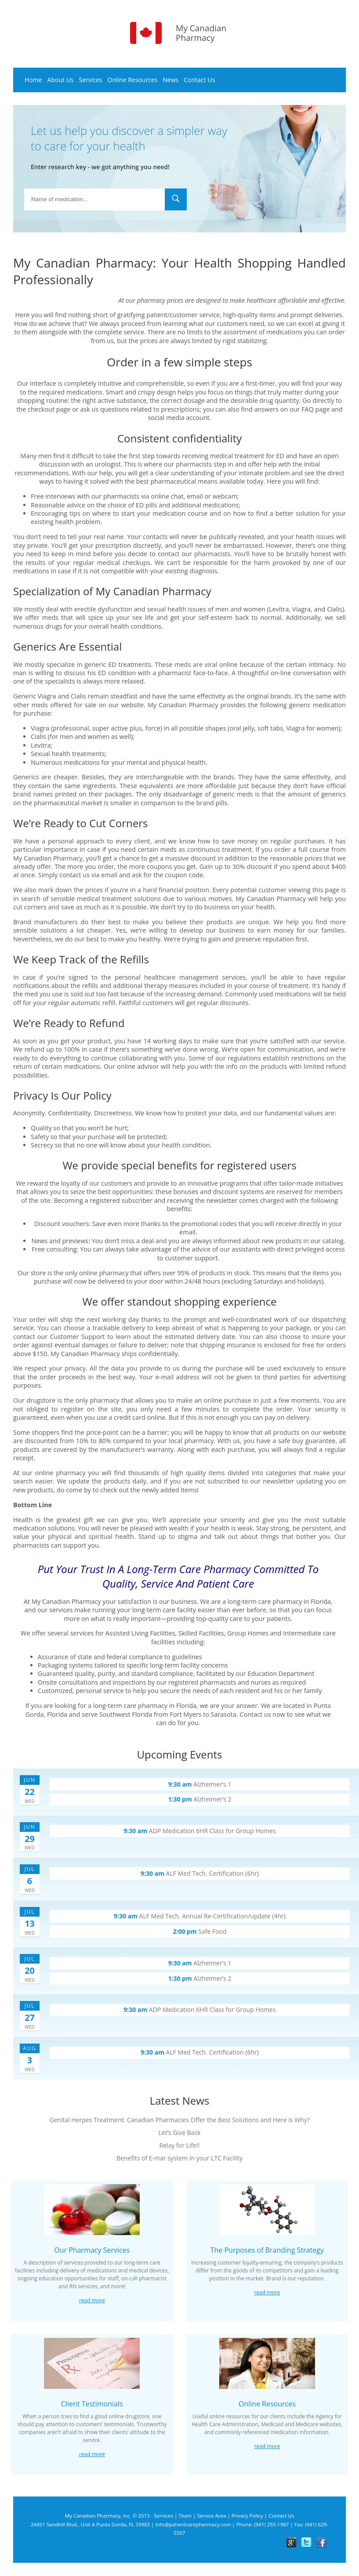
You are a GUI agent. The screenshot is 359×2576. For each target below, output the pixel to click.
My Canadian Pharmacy (66, 1601)
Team (185, 2515)
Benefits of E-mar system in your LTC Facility (179, 2158)
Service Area (211, 2515)
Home (33, 80)
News (170, 80)
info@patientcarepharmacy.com (193, 2524)
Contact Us (199, 80)
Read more (92, 2300)
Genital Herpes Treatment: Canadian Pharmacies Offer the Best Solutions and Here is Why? (179, 2120)
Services (90, 80)
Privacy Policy (247, 2515)
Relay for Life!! (180, 2145)
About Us (60, 80)
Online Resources (133, 80)
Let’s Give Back (180, 2132)
